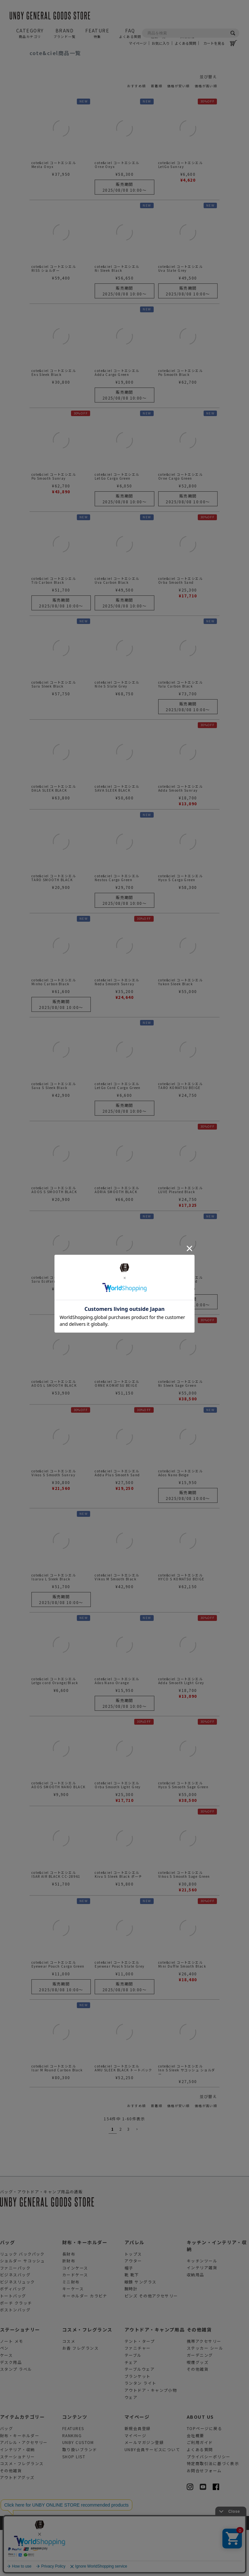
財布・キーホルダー (84, 2288)
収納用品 (195, 2320)
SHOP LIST (73, 2502)
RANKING (72, 2481)
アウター (133, 2306)
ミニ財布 (71, 2327)
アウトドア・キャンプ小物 (150, 2435)
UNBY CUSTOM (78, 2488)
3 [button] (128, 2174)
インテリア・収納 (17, 2495)
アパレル (134, 2288)
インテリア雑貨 (202, 2313)
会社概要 (195, 2481)
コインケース (75, 2313)
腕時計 (130, 2334)
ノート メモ (11, 2387)
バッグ (7, 2288)
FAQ (130, 33)
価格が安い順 (178, 85)
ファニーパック (15, 2313)
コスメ (68, 2387)
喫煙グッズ (197, 2408)
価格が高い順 (206, 85)
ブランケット (137, 2422)
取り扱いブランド (79, 2495)
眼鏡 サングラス (140, 2327)
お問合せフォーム (204, 2516)
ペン (4, 2394)
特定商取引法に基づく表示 (213, 2509)
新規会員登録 (137, 2474)
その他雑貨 (199, 2375)
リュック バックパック (22, 2299)
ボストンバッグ (15, 2355)
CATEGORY (30, 33)
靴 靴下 (131, 2320)
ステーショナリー (20, 2375)
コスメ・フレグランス (87, 2375)
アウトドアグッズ (17, 2523)
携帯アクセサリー (204, 2387)
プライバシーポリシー (208, 2502)
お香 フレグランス (80, 2394)
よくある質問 (185, 43)
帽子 (128, 2313)
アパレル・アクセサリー (24, 2488)
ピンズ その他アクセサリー (151, 2341)
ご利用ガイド (200, 2488)
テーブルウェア (139, 2414)
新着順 (156, 85)
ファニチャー (137, 2394)
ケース (6, 2400)
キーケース (73, 2334)
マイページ (138, 43)
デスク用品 (11, 2408)
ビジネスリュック (17, 2327)
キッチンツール (202, 2306)
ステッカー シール (205, 2394)
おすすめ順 (136, 85)
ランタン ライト (140, 2429)
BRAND (64, 33)
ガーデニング (200, 2400)
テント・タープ (139, 2387)
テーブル (133, 2400)
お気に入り (161, 43)
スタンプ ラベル (16, 2414)
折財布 (68, 2306)
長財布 (68, 2299)
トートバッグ (13, 2341)
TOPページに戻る (204, 2474)
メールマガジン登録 (144, 2488)
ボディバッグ (13, 2334)
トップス (133, 2299)
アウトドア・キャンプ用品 (154, 2375)
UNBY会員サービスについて (152, 2495)
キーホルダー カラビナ (84, 2341)
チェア (130, 2408)
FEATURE (97, 33)
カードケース (75, 2320)
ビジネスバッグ (15, 2320)
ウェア (130, 2443)
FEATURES (73, 2474)
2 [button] (120, 2174)
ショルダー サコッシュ (22, 2306)
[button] (136, 2175)
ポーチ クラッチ (16, 2348)
